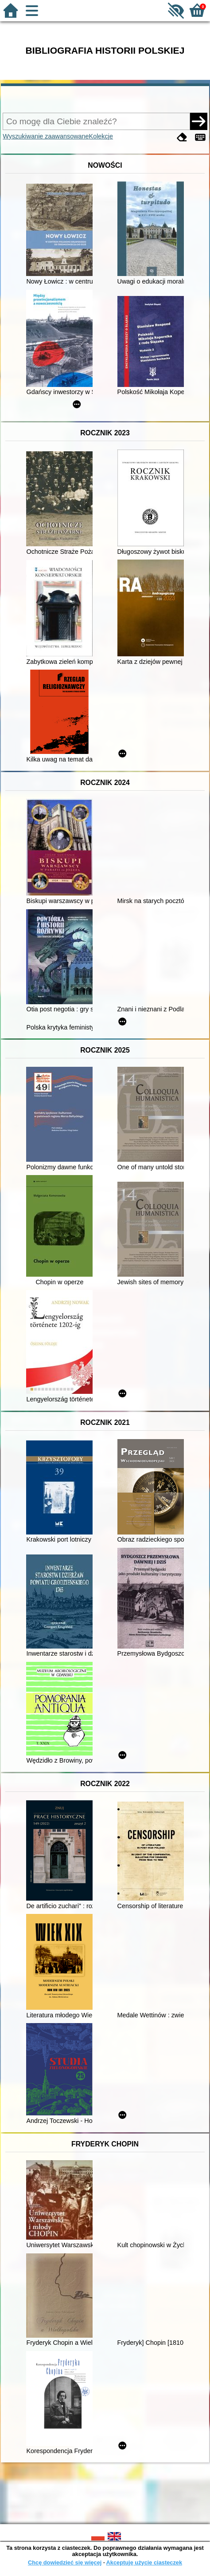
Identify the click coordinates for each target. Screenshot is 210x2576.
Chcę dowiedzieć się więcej (64, 2562)
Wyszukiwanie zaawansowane (46, 136)
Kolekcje (101, 136)
